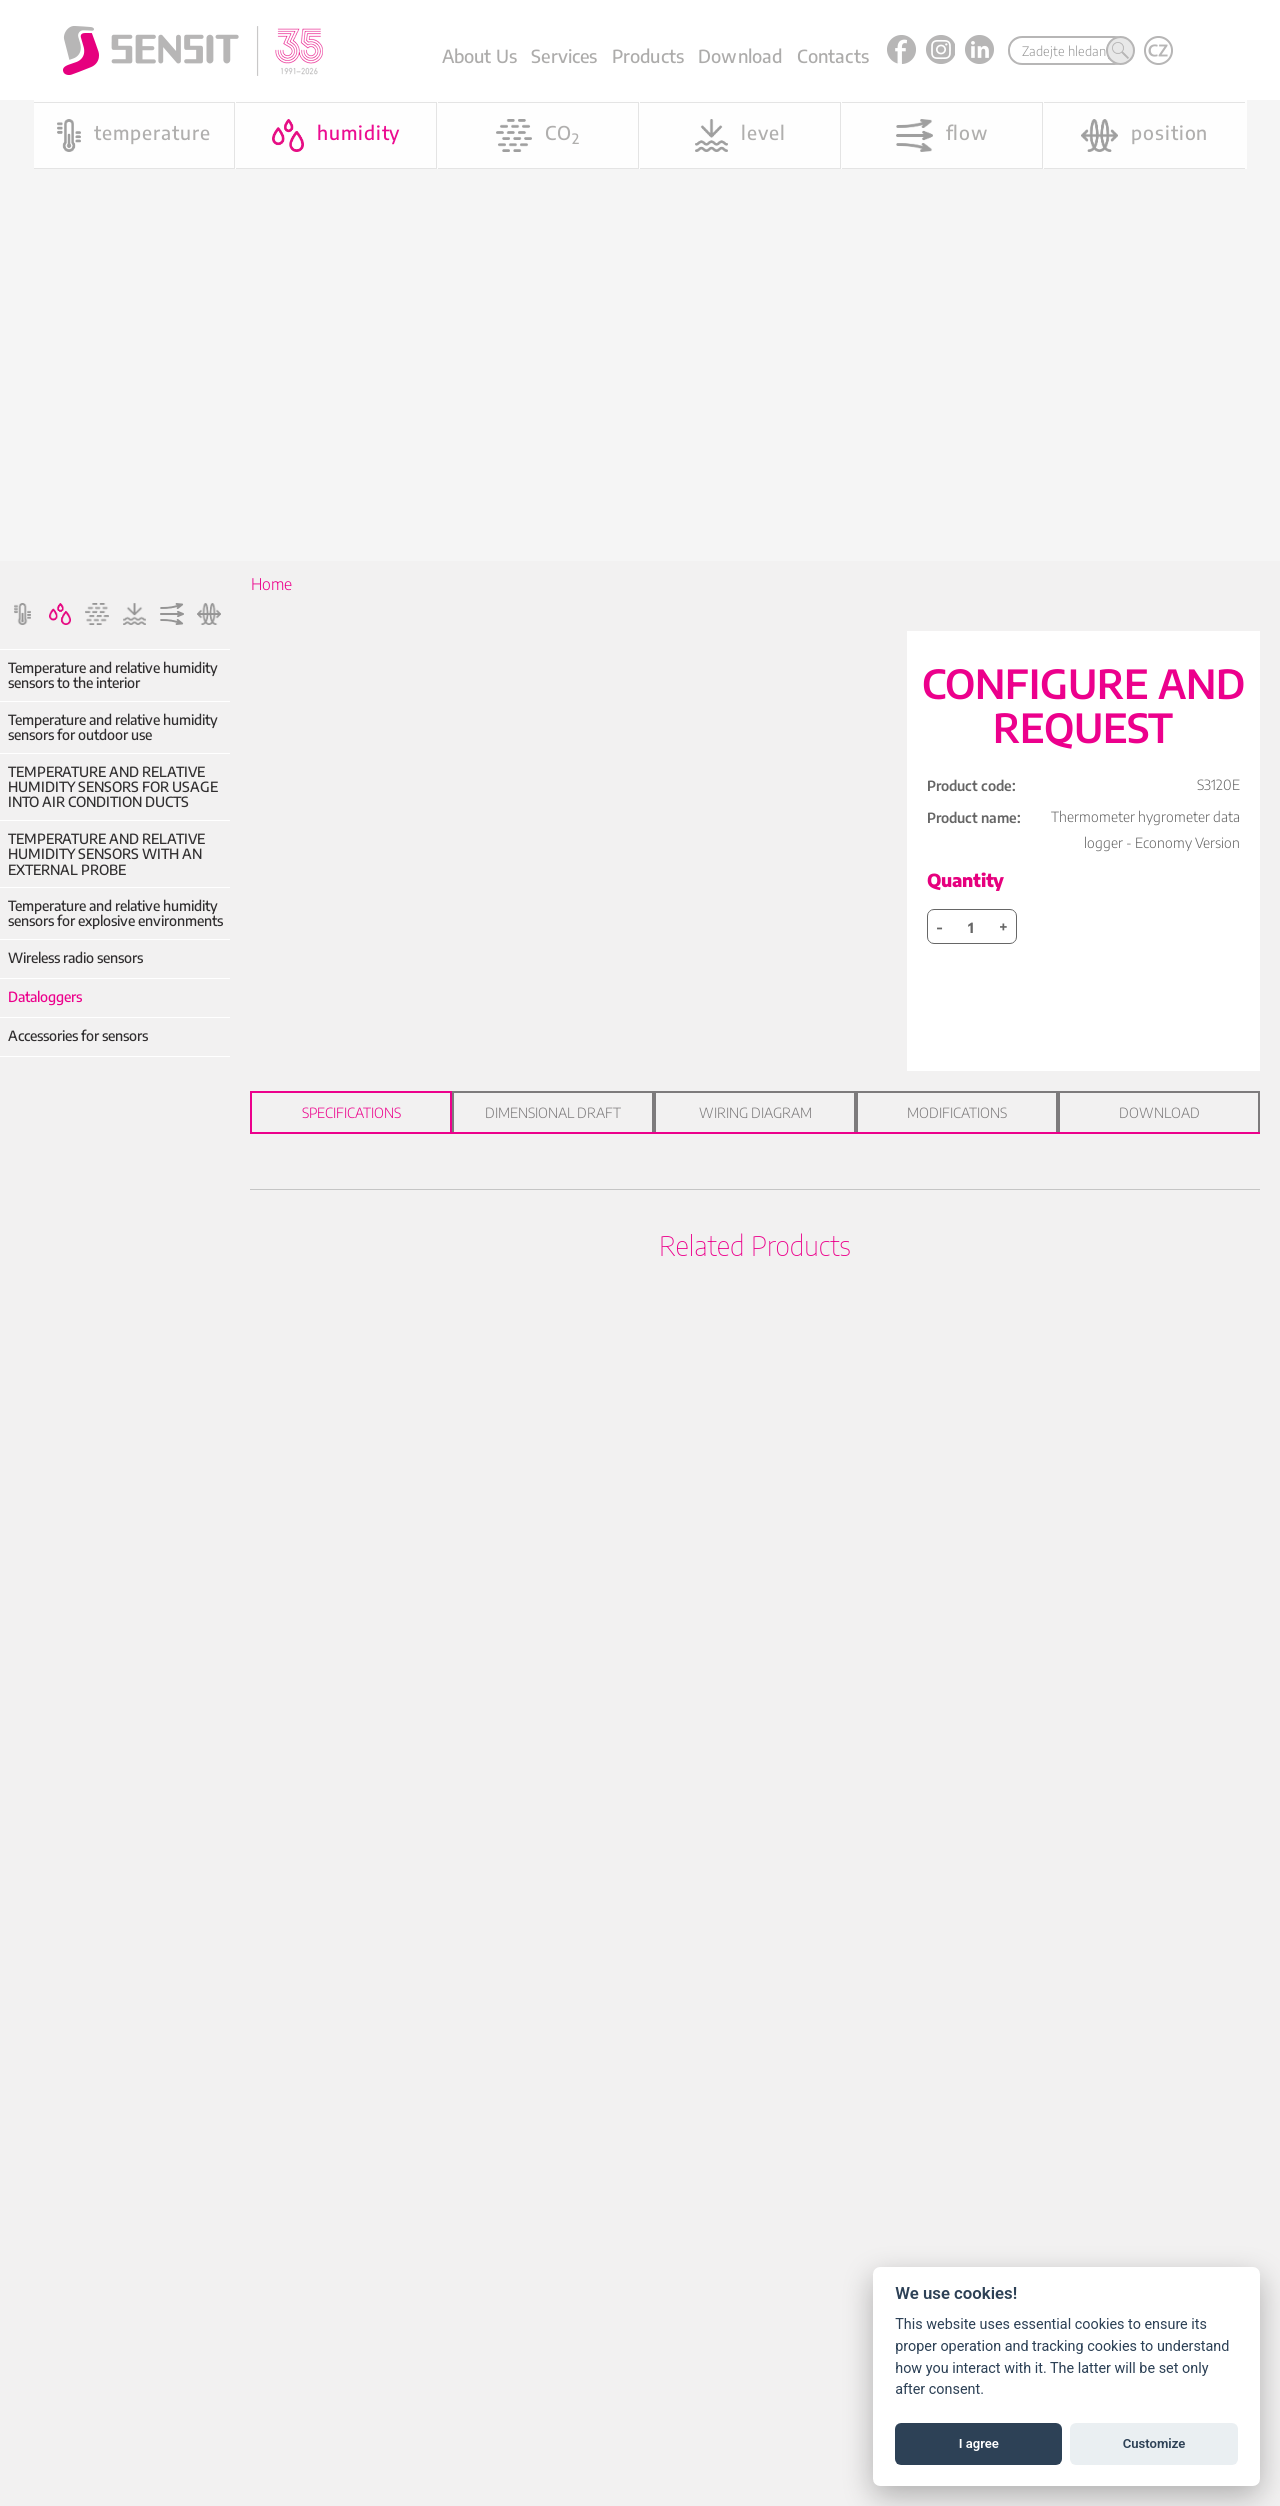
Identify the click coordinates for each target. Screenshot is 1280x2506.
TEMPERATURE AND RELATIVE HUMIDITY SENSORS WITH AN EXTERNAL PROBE (106, 854)
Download (740, 55)
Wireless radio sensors (75, 957)
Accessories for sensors (78, 1035)
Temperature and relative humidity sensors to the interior (113, 675)
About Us (479, 55)
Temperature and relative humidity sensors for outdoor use (113, 727)
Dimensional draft (553, 1112)
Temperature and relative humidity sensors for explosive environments (115, 913)
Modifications (957, 1112)
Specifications (351, 1112)
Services (564, 55)
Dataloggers (45, 996)
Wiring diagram (755, 1112)
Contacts (833, 55)
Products (648, 55)
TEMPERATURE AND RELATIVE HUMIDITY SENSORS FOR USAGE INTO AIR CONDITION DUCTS (113, 787)
